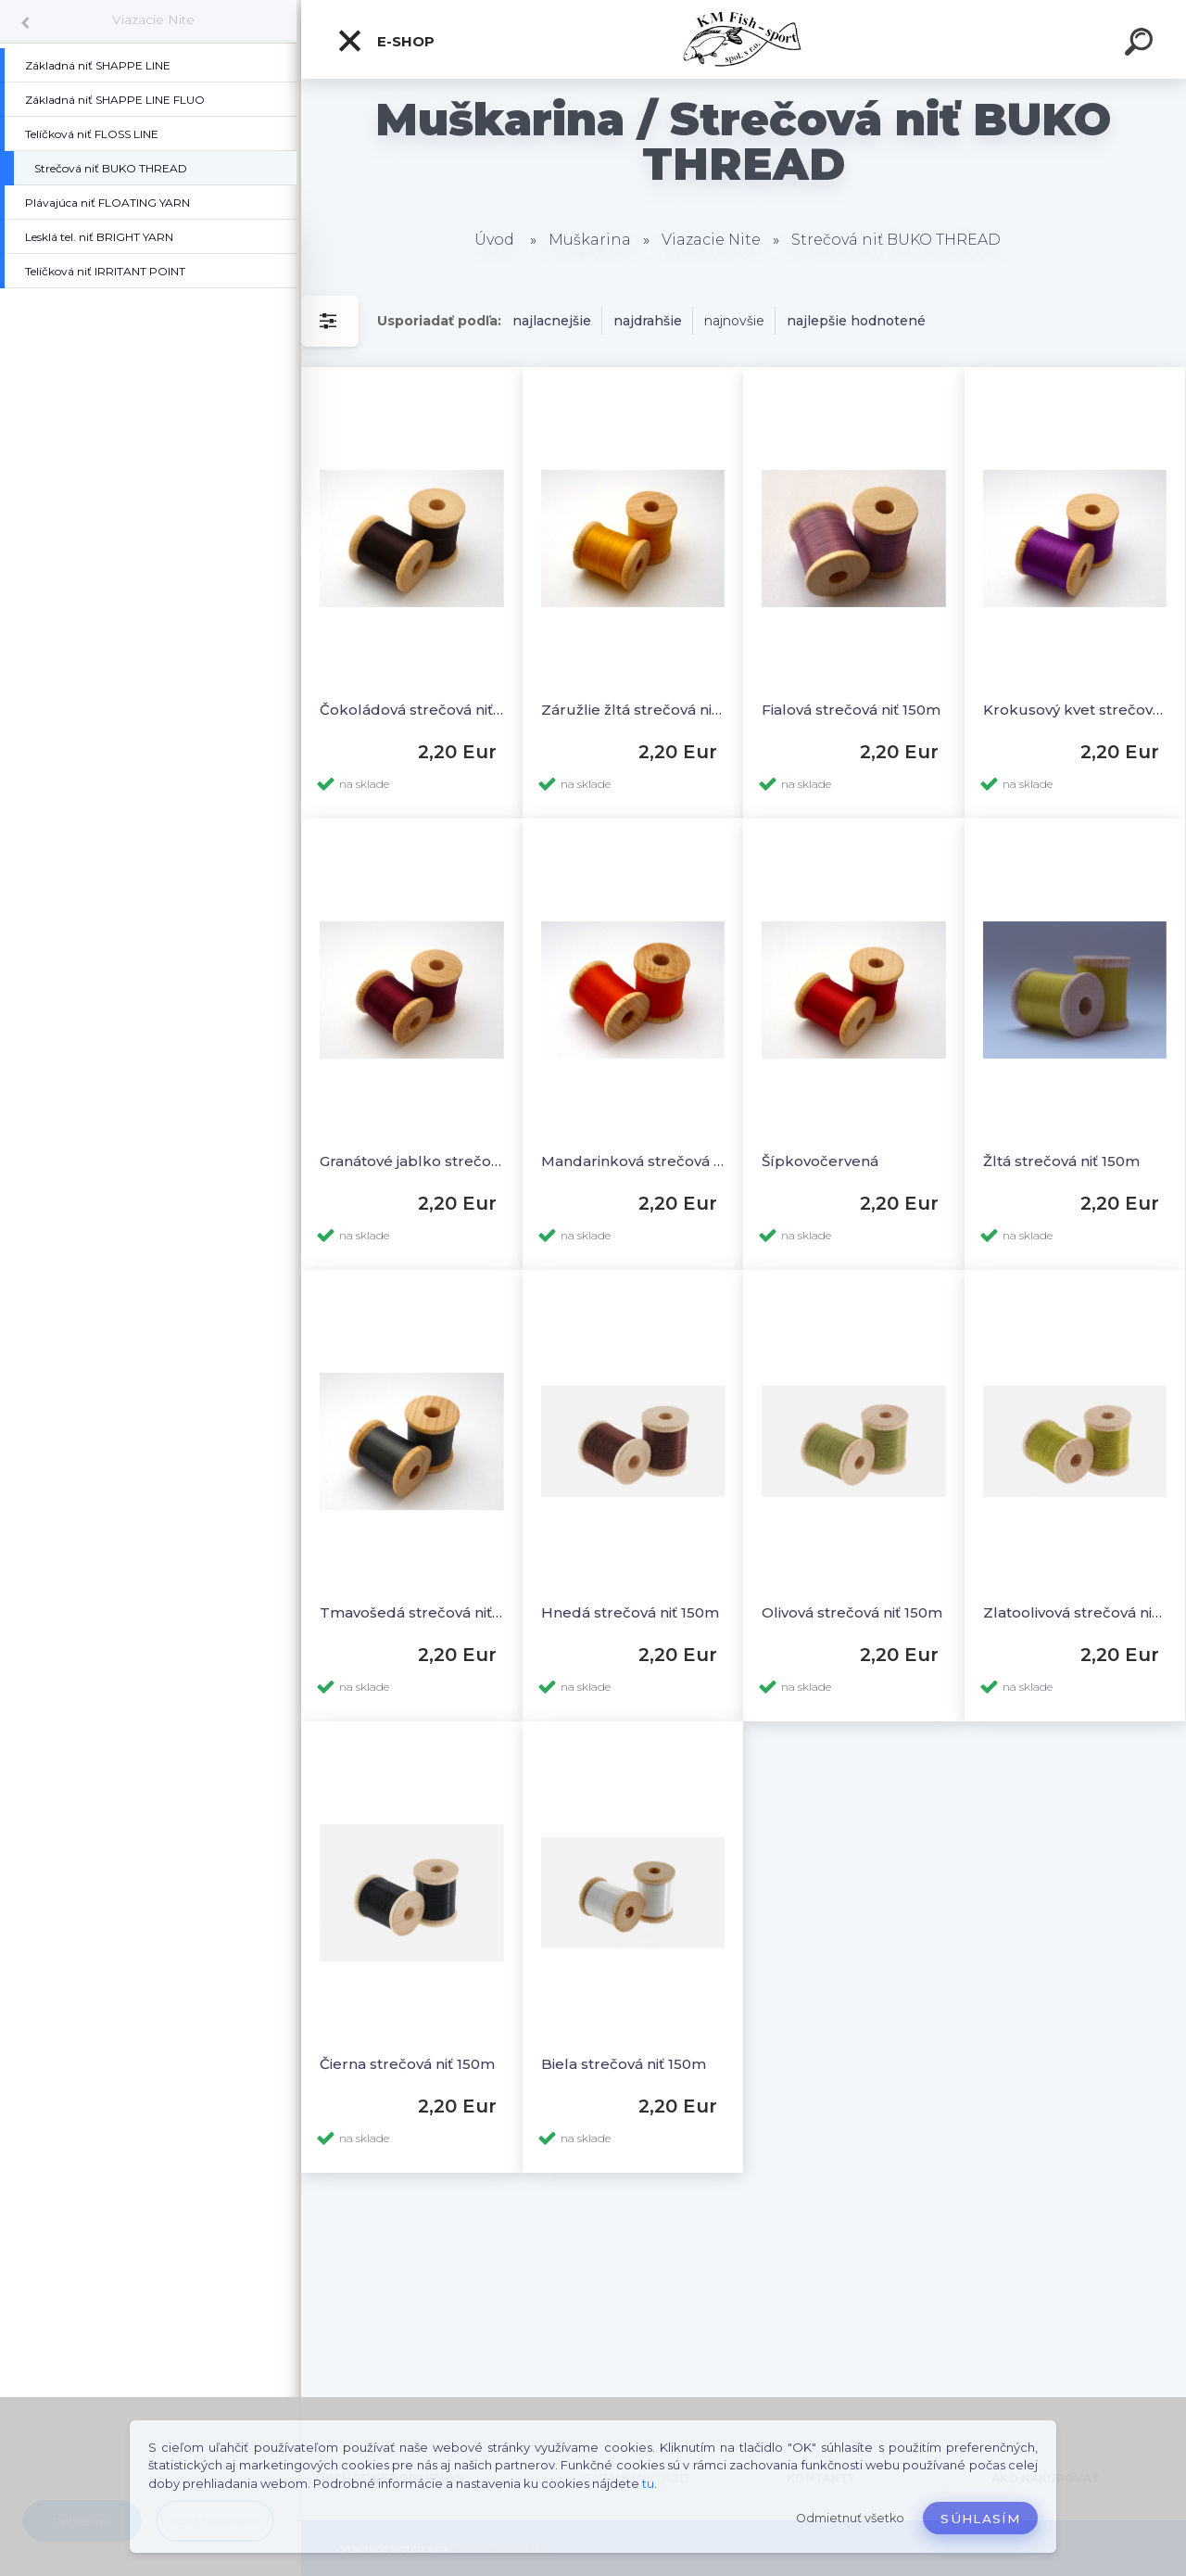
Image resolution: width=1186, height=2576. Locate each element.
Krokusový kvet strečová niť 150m (1075, 709)
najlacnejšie (551, 320)
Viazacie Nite (153, 19)
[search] (1141, 44)
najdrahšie (647, 320)
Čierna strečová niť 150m (407, 2064)
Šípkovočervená (820, 1161)
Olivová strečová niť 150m (852, 1612)
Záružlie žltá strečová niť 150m (633, 709)
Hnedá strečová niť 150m (630, 1612)
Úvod (494, 239)
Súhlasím (980, 2518)
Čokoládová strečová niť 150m (412, 709)
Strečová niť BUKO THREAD (896, 239)
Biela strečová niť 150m (623, 2064)
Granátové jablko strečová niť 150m (412, 1161)
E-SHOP (385, 41)
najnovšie (734, 320)
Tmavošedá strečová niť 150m (412, 1612)
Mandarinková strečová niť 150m (633, 1161)
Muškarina (590, 239)
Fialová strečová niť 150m (851, 709)
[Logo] (743, 39)
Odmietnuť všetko (850, 2518)
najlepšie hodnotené (856, 320)
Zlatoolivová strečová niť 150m (1075, 1612)
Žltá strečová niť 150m (1061, 1161)
